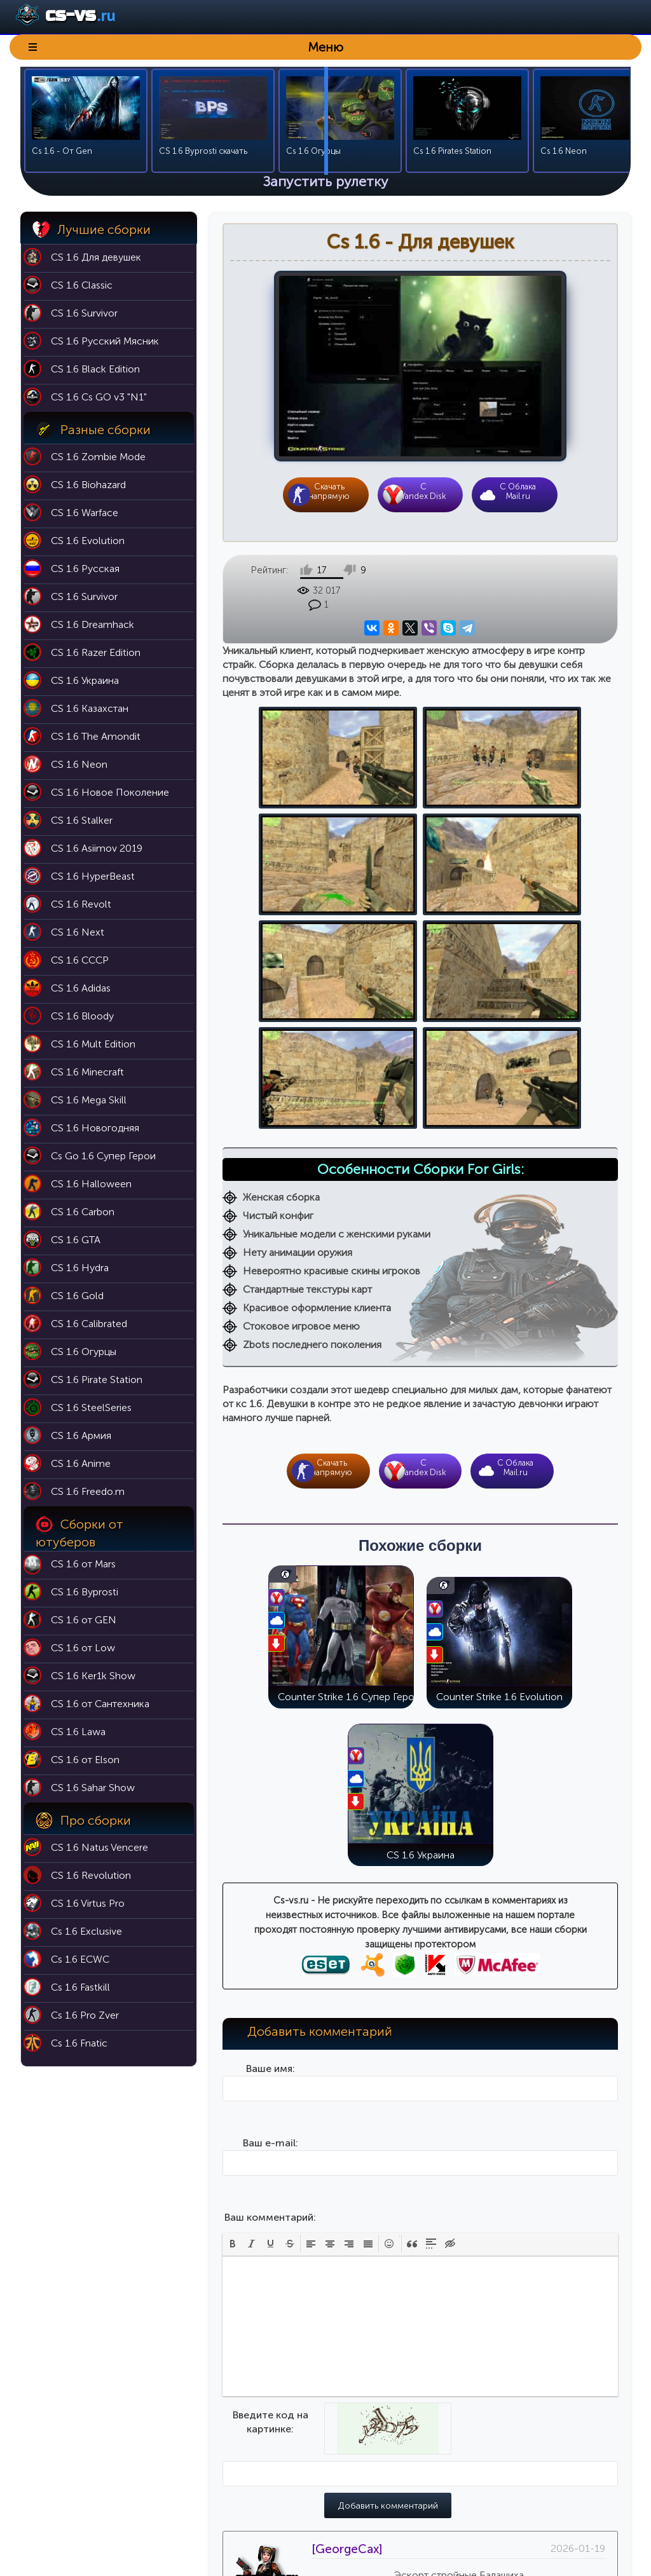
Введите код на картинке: (270, 2128)
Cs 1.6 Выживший (521, 2475)
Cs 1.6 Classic (513, 2421)
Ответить (440, 2309)
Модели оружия (414, 2510)
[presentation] (232, 1949)
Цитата (481, 2309)
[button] (233, 1949)
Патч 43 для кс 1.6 (419, 2439)
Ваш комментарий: (270, 1923)
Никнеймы (402, 2457)
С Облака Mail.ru (518, 491)
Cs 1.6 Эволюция (520, 2457)
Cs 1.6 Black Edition (524, 2439)
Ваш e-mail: (270, 1849)
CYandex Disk (423, 491)
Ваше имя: (270, 1774)
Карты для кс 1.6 (415, 2421)
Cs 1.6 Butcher (514, 2493)
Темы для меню (413, 2493)
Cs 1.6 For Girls (516, 2510)
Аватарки (400, 2475)
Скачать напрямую (329, 491)
